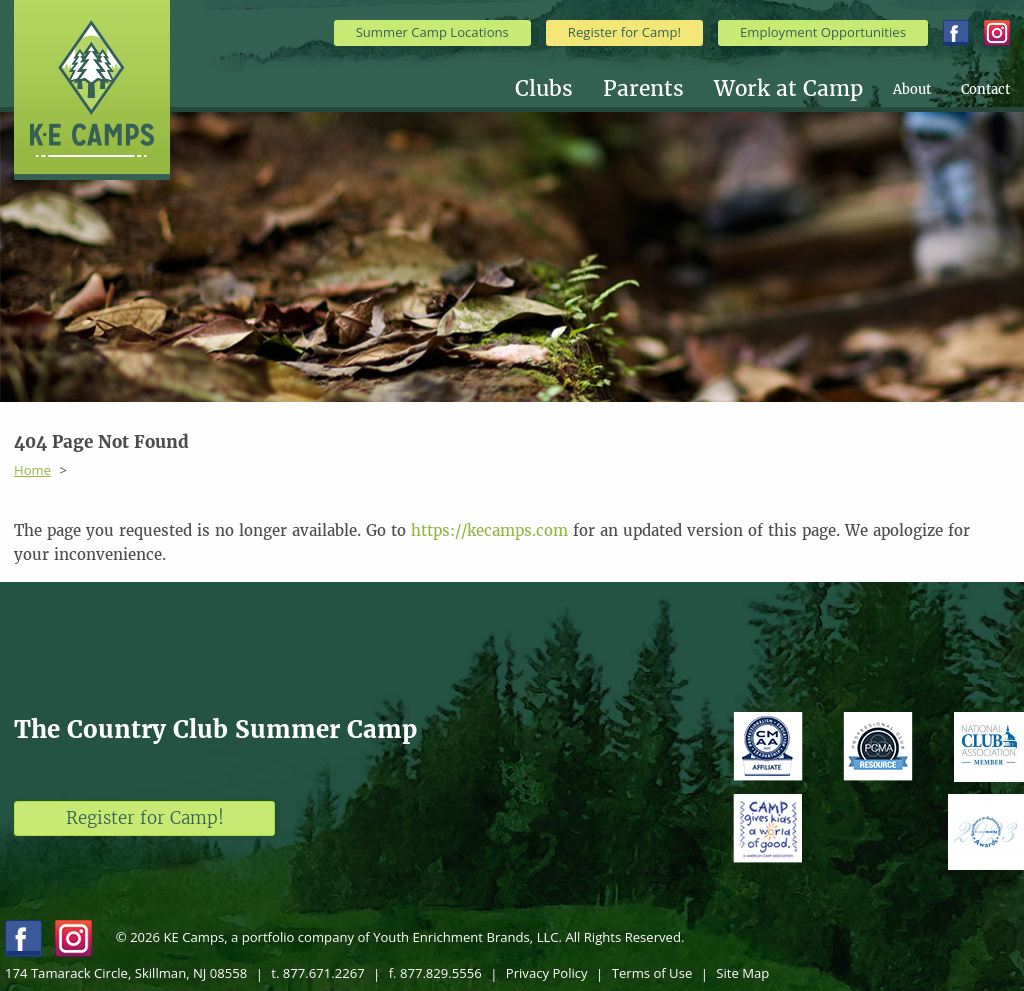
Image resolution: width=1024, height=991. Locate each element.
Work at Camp (788, 89)
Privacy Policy (547, 973)
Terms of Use (652, 973)
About (912, 89)
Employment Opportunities (823, 32)
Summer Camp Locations (432, 32)
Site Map (742, 973)
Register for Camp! (624, 32)
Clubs (544, 89)
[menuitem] (559, 89)
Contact (985, 89)
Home (32, 470)
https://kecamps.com (489, 530)
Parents (643, 89)
